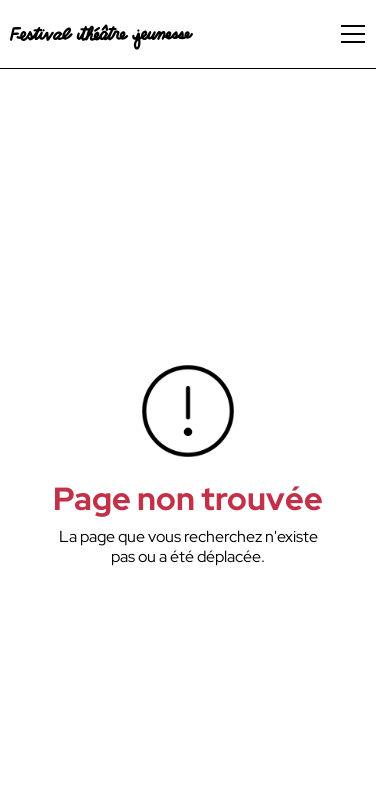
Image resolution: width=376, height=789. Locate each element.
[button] (353, 34)
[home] (101, 34)
